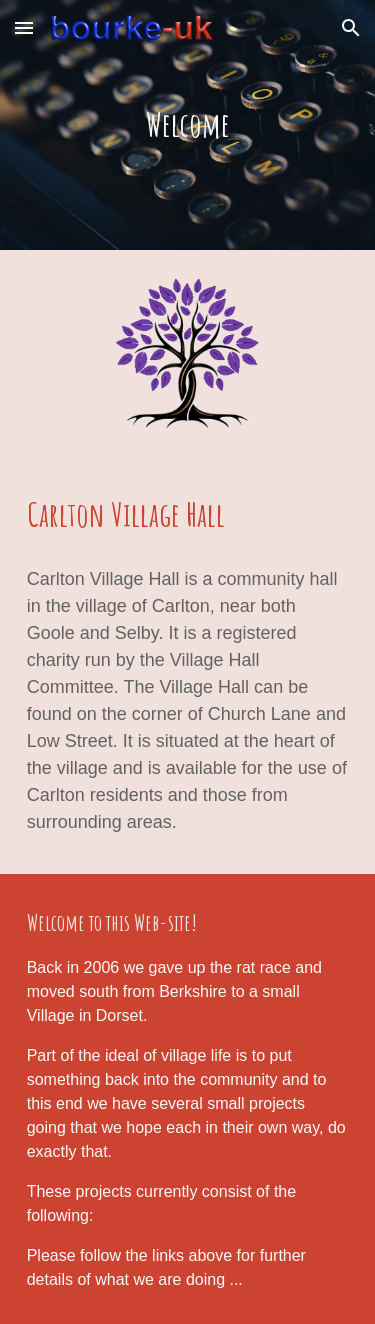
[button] (24, 27)
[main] (188, 125)
